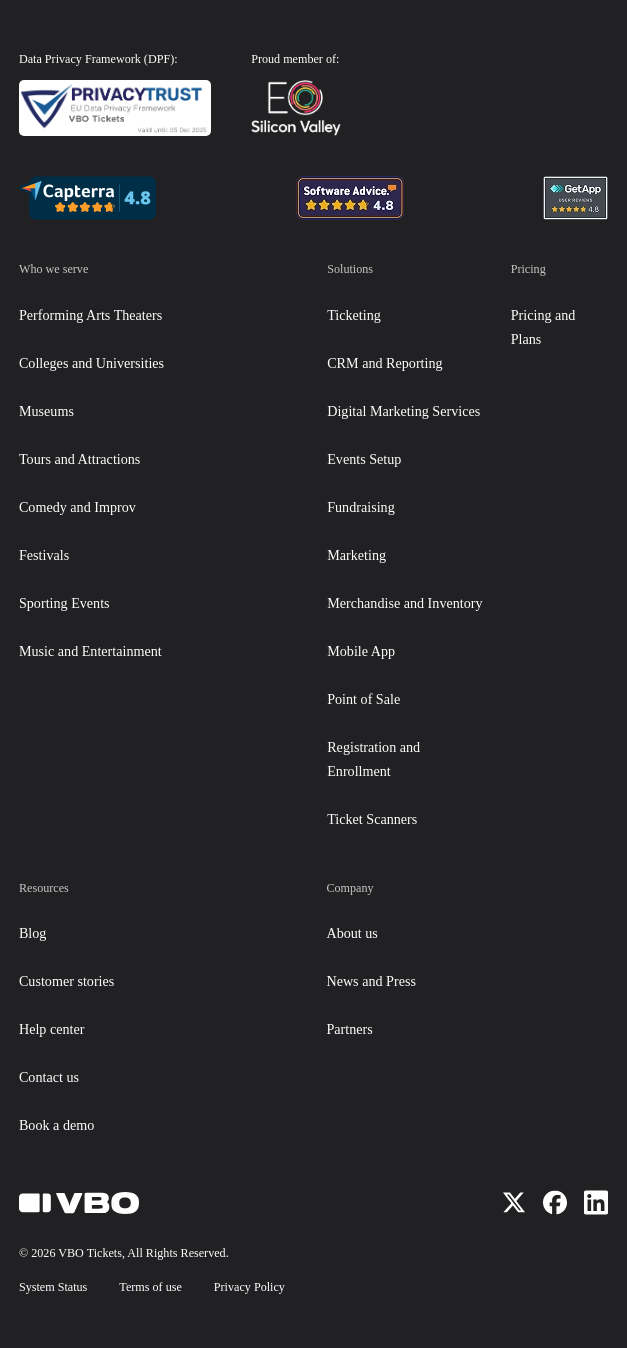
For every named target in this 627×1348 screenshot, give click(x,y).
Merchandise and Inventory (404, 603)
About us (351, 933)
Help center (52, 1029)
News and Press (370, 981)
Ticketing (354, 315)
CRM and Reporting (384, 363)
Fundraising (361, 507)
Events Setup (364, 459)
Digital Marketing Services (403, 411)
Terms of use (150, 1287)
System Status (53, 1287)
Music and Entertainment (90, 651)
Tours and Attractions (79, 459)
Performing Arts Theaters (90, 315)
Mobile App (361, 651)
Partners (349, 1029)
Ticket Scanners (372, 819)
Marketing (356, 555)
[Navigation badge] (88, 198)
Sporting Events (64, 603)
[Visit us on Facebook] (555, 1202)
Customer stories (66, 981)
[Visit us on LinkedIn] (596, 1202)
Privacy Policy (249, 1287)
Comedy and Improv (77, 507)
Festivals (44, 555)
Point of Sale (363, 699)
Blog (32, 933)
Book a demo (56, 1125)
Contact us (49, 1077)
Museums (46, 411)
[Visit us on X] (514, 1202)
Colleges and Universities (91, 363)
